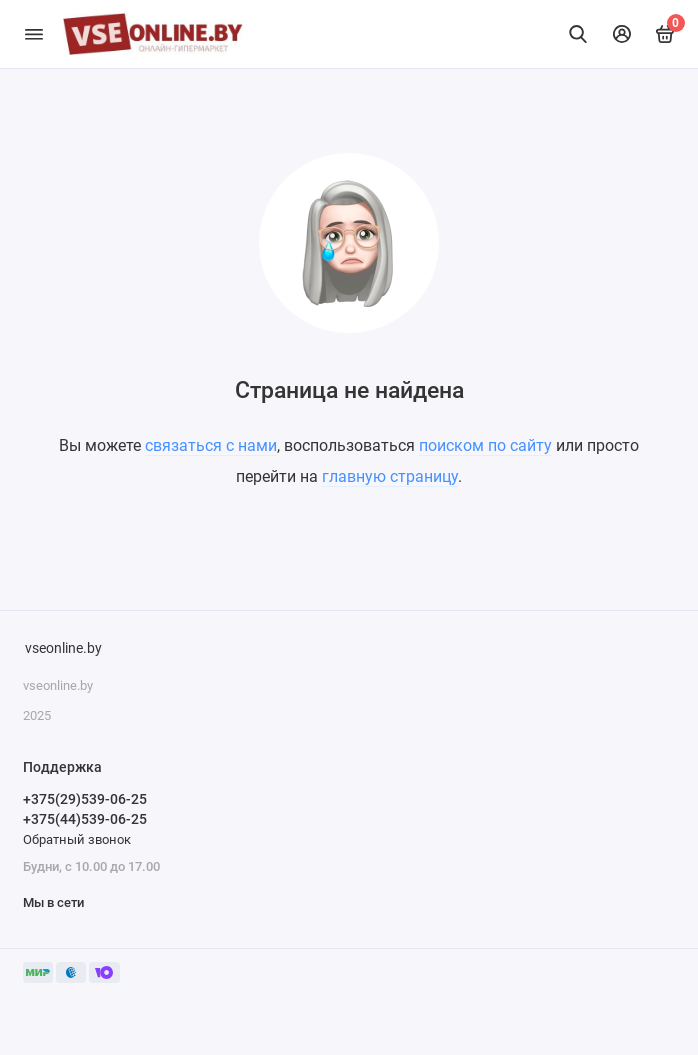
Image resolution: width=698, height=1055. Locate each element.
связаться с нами (211, 445)
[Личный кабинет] (622, 34)
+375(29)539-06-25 (85, 799)
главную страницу (390, 476)
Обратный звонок (77, 839)
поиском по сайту (485, 445)
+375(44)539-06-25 (85, 819)
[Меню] (34, 34)
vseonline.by (63, 648)
